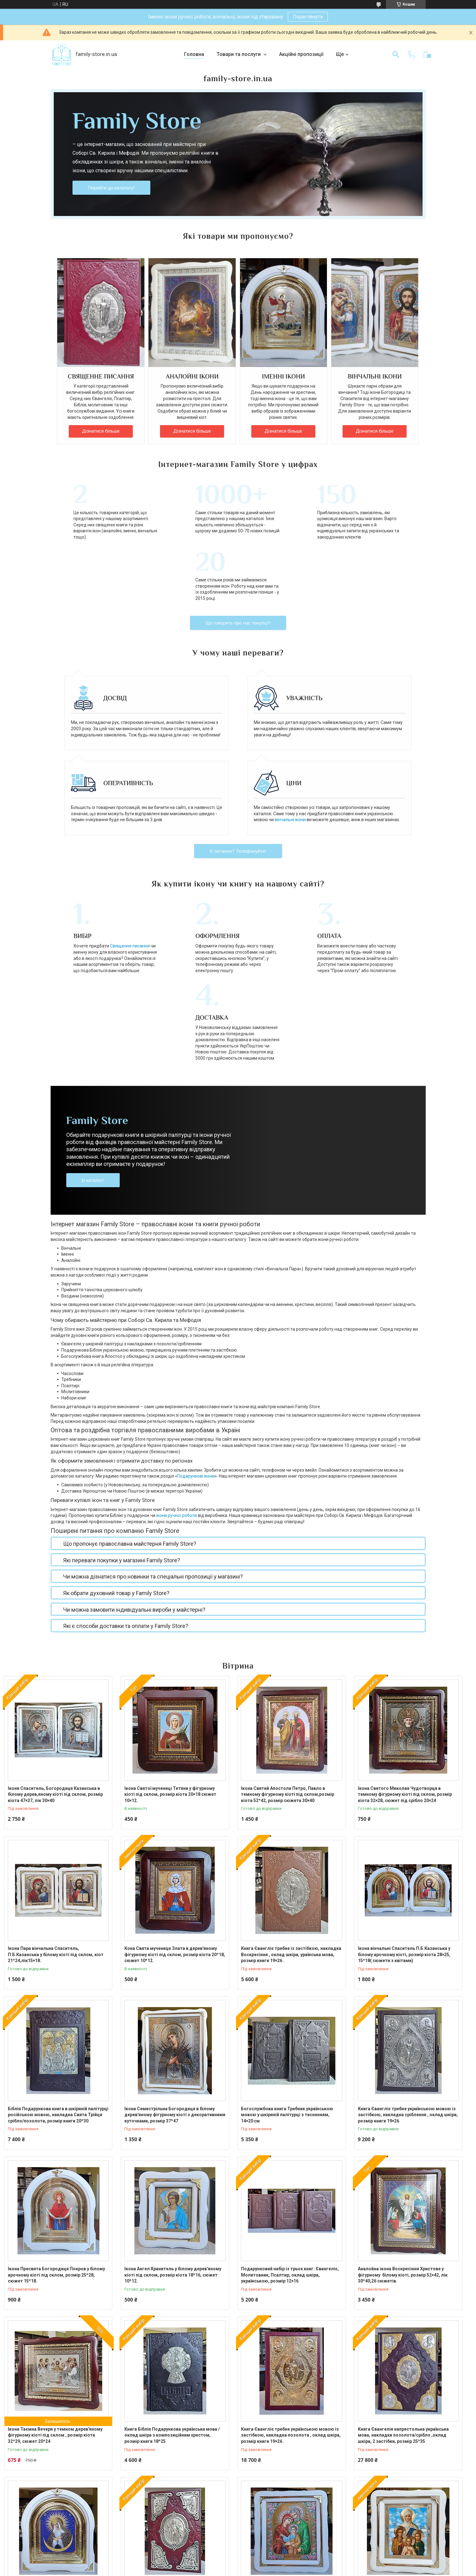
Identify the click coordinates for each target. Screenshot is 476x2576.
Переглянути (308, 17)
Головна (194, 54)
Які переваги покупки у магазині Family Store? (121, 1423)
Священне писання (118, 884)
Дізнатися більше (101, 431)
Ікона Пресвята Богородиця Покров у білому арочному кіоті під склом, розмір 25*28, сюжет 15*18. (56, 2138)
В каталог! (93, 1044)
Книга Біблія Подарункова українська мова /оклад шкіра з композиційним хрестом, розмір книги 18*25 (172, 2298)
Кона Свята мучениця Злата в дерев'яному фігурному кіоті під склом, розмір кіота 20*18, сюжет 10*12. (174, 1817)
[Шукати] (396, 54)
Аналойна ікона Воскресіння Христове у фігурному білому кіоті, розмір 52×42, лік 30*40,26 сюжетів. (403, 2138)
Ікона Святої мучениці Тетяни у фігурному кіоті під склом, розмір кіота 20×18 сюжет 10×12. (170, 1657)
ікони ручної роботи (176, 1378)
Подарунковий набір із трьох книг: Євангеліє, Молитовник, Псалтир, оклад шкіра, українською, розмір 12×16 (290, 2138)
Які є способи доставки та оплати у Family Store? (125, 1489)
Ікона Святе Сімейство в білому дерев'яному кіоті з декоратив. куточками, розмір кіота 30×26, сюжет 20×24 (289, 2458)
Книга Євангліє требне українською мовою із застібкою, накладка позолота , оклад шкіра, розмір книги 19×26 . (291, 2298)
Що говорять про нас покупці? (238, 562)
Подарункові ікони (196, 1339)
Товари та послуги (239, 54)
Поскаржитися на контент (225, 2570)
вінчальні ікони (290, 758)
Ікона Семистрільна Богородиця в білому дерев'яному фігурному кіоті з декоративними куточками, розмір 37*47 (174, 1978)
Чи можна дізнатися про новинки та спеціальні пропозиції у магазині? (153, 1440)
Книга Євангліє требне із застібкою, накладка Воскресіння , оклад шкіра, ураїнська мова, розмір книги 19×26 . (291, 1817)
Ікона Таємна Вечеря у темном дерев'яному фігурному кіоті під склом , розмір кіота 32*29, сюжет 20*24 (55, 2298)
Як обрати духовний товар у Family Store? (116, 1456)
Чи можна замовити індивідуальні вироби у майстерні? (134, 1473)
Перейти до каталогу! (111, 187)
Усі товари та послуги (238, 2513)
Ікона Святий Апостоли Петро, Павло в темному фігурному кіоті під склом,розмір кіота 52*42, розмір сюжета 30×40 (287, 1657)
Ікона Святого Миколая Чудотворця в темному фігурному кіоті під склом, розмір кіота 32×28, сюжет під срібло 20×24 (405, 1657)
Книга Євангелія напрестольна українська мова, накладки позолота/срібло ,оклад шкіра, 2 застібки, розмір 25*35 (403, 2298)
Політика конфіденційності (274, 2570)
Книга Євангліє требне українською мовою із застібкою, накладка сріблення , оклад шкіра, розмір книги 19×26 (408, 1978)
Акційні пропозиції (301, 54)
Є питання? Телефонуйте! (238, 789)
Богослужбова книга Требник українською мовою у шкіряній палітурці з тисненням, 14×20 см (287, 1978)
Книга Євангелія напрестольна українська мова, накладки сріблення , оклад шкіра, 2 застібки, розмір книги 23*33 (170, 2458)
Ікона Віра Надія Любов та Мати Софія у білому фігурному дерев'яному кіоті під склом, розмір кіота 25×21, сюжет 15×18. (402, 2458)
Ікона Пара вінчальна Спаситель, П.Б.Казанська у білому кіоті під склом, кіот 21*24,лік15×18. (55, 1817)
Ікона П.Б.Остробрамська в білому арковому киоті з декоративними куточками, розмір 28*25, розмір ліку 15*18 (56, 2458)
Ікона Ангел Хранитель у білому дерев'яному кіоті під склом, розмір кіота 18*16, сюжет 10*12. (172, 2138)
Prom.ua (268, 2564)
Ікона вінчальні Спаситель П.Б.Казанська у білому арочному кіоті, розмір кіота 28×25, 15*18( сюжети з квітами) (404, 1817)
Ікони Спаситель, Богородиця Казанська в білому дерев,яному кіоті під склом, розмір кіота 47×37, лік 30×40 (55, 1657)
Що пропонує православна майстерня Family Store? (129, 1407)
